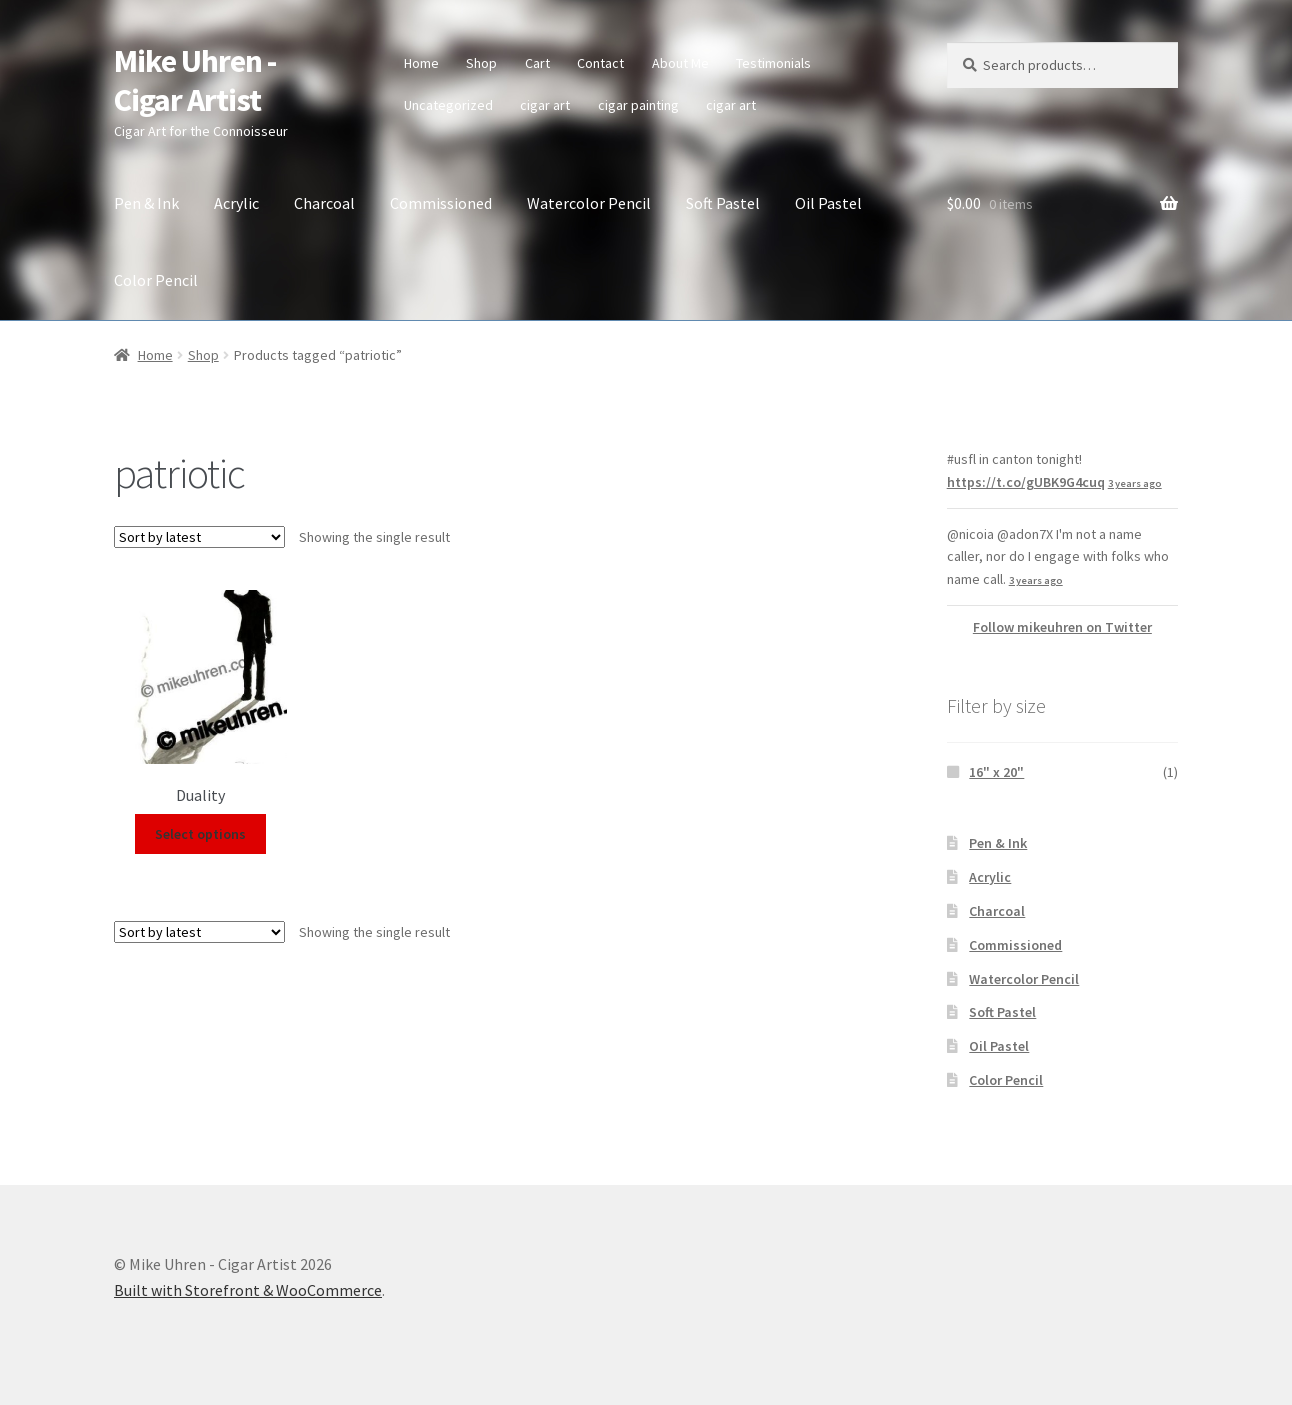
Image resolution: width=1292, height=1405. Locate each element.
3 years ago (1135, 483)
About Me (680, 63)
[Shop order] (199, 537)
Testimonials (773, 63)
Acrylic (236, 203)
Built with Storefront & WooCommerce (248, 1290)
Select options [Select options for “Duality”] (200, 834)
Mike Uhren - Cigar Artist (195, 80)
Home (421, 63)
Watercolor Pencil (589, 203)
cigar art (545, 105)
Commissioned (441, 203)
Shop (481, 63)
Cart (537, 63)
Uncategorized (448, 105)
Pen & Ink (146, 203)
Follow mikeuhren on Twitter (1062, 627)
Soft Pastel (723, 203)
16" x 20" (996, 772)
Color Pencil (156, 280)
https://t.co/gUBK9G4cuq (1026, 482)
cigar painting (638, 105)
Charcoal (324, 203)
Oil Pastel (828, 203)
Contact (600, 63)
